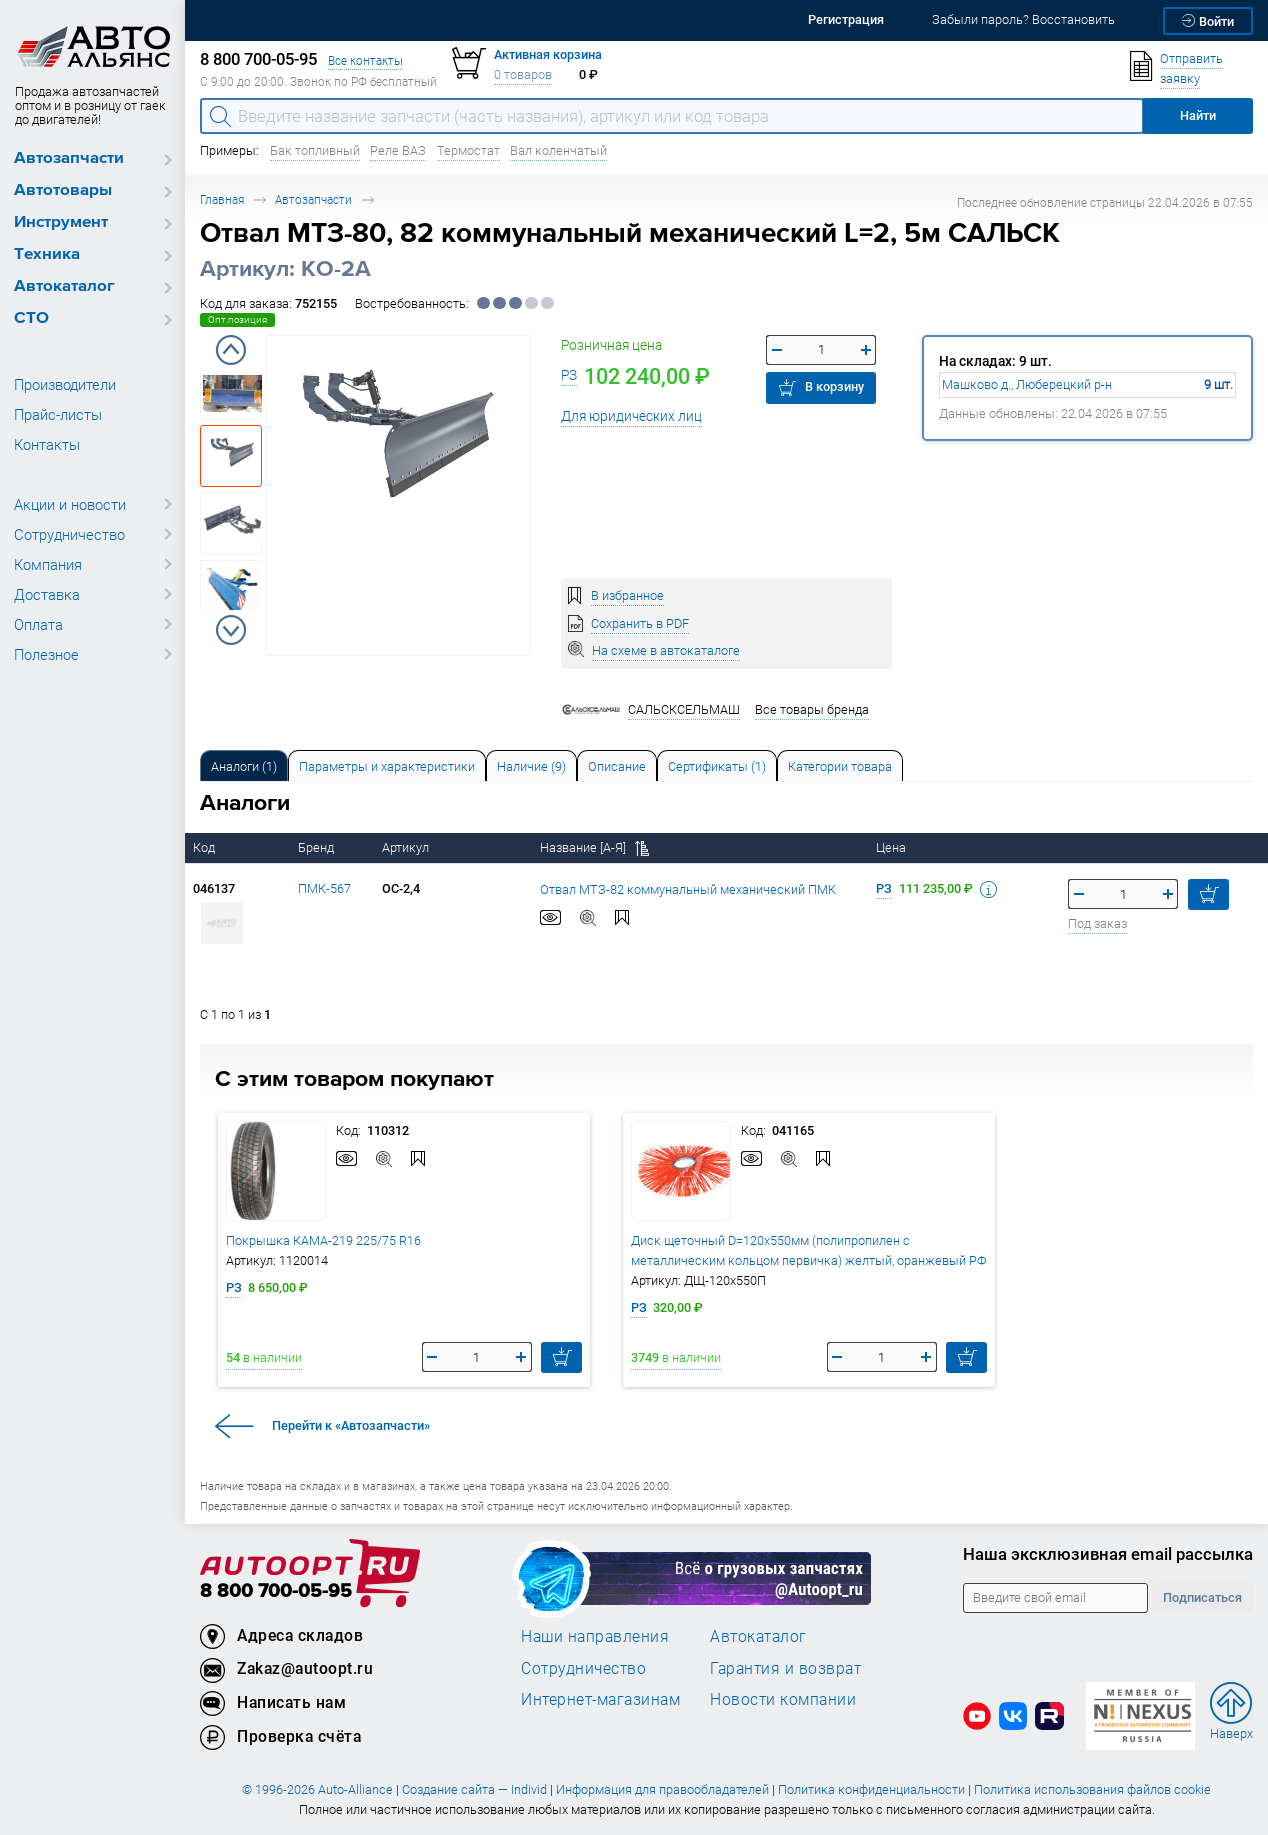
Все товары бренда (812, 709)
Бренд (317, 847)
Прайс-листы (58, 414)
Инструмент (61, 222)
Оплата (38, 624)
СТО (31, 318)
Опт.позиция (237, 319)
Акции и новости (70, 504)
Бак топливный (315, 150)
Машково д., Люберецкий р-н (1027, 384)
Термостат (468, 150)
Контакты (47, 444)
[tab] (244, 765)
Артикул (407, 847)
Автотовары (63, 190)
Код (205, 847)
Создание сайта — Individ (474, 1789)
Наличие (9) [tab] (531, 766)
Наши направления (595, 1636)
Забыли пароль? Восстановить (1023, 19)
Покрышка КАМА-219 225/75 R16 (323, 1240)
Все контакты (365, 60)
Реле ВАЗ (398, 150)
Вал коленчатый (558, 150)
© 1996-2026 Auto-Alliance (317, 1789)
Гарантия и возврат (785, 1668)
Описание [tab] (617, 766)
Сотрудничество (69, 534)
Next (231, 630)
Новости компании (783, 1699)
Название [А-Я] (594, 847)
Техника (47, 254)
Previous (231, 350)
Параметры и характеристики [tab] (387, 766)
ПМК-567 (324, 888)
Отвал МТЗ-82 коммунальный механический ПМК (688, 889)
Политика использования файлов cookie (1092, 1789)
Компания (48, 564)
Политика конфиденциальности (871, 1789)
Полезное (46, 654)
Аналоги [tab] (244, 766)
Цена (892, 847)
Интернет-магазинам (600, 1699)
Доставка (47, 594)
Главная (222, 199)
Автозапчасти (69, 158)
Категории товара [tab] (840, 766)
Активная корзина (548, 54)
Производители (65, 384)
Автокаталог (64, 286)
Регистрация (846, 19)
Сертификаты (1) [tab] (717, 766)
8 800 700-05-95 (276, 1591)
